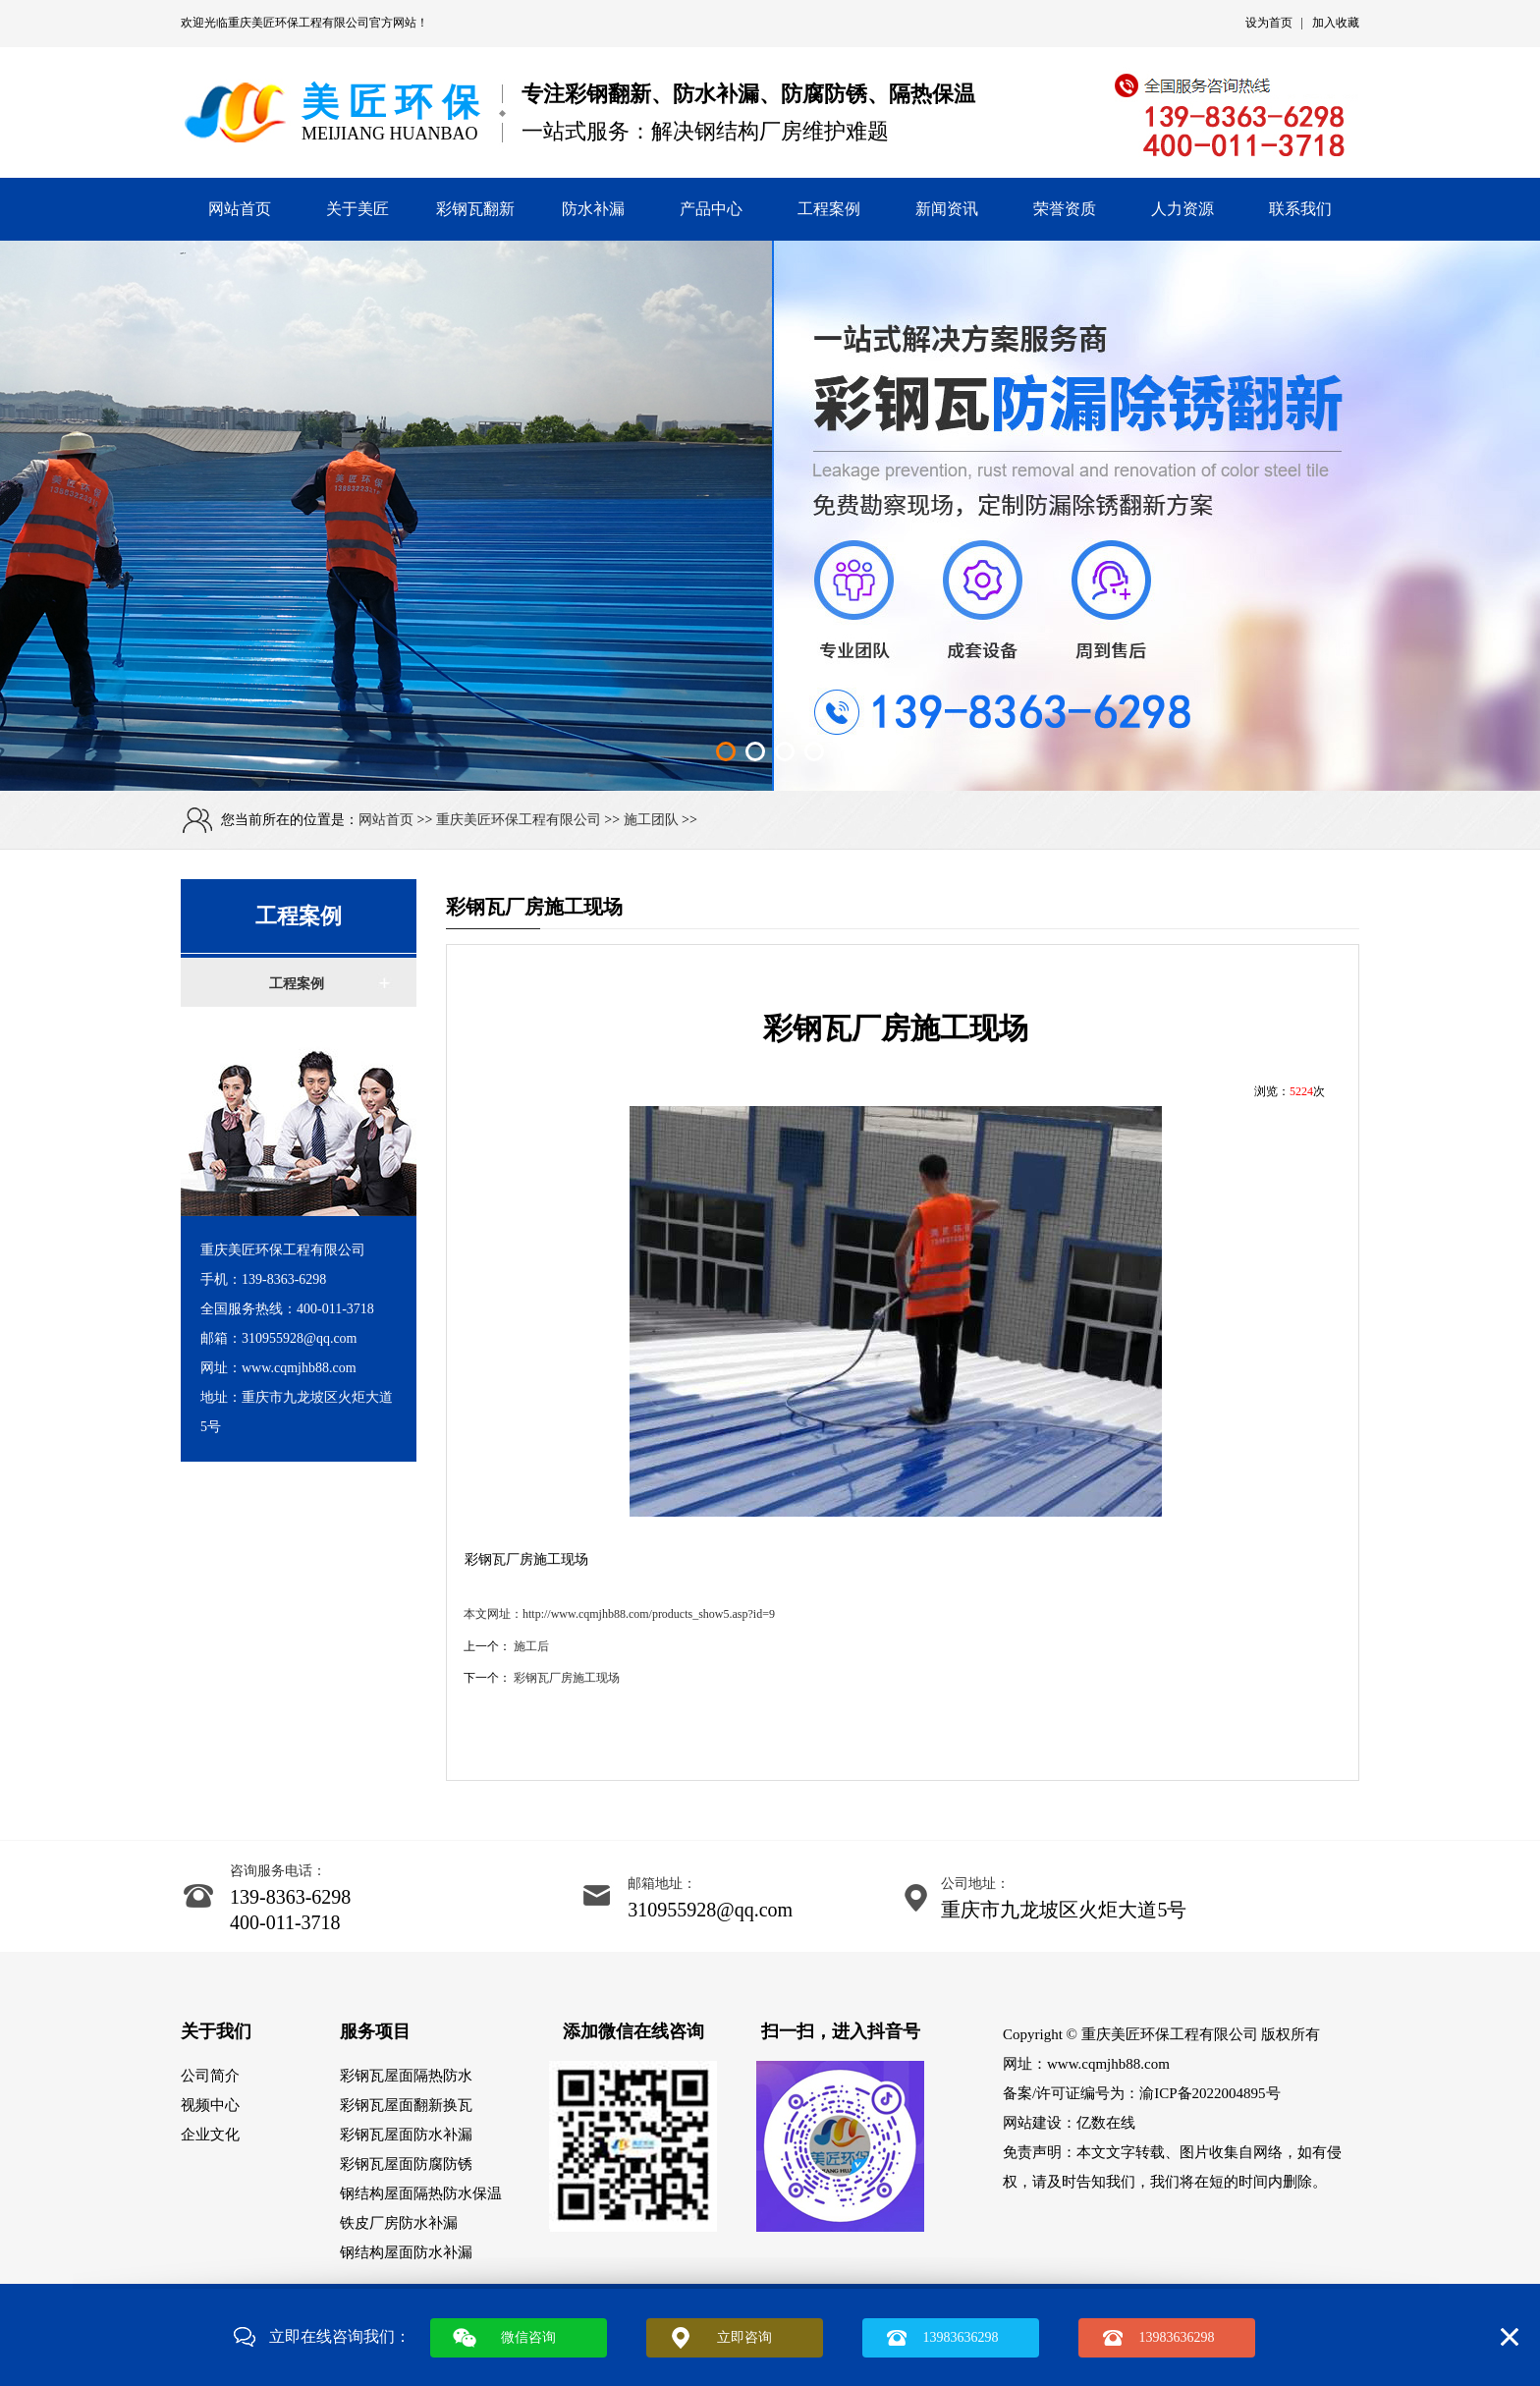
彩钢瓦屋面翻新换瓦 (406, 2105)
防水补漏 (593, 208)
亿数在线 (1105, 2123)
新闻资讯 (946, 208)
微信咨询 (528, 2337)
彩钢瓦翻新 (475, 208)
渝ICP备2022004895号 (1209, 2093)
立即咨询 (744, 2337)
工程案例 (829, 208)
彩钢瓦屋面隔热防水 (406, 2075)
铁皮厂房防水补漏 (399, 2223)
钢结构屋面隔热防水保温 (421, 2193)
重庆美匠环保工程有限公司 (298, 22)
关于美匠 (357, 208)
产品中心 (711, 208)
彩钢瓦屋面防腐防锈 (406, 2164)
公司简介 (210, 2075)
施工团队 (651, 819)
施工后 (531, 1646)
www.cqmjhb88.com (1108, 2064)
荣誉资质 (1064, 208)
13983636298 (961, 2337)
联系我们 (1300, 208)
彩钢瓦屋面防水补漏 (406, 2134)
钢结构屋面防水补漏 (406, 2252)
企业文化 (210, 2134)
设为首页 (1268, 22)
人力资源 (1182, 208)
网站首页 (239, 208)
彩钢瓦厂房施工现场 (567, 1678)
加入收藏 (1335, 22)
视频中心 (210, 2105)
